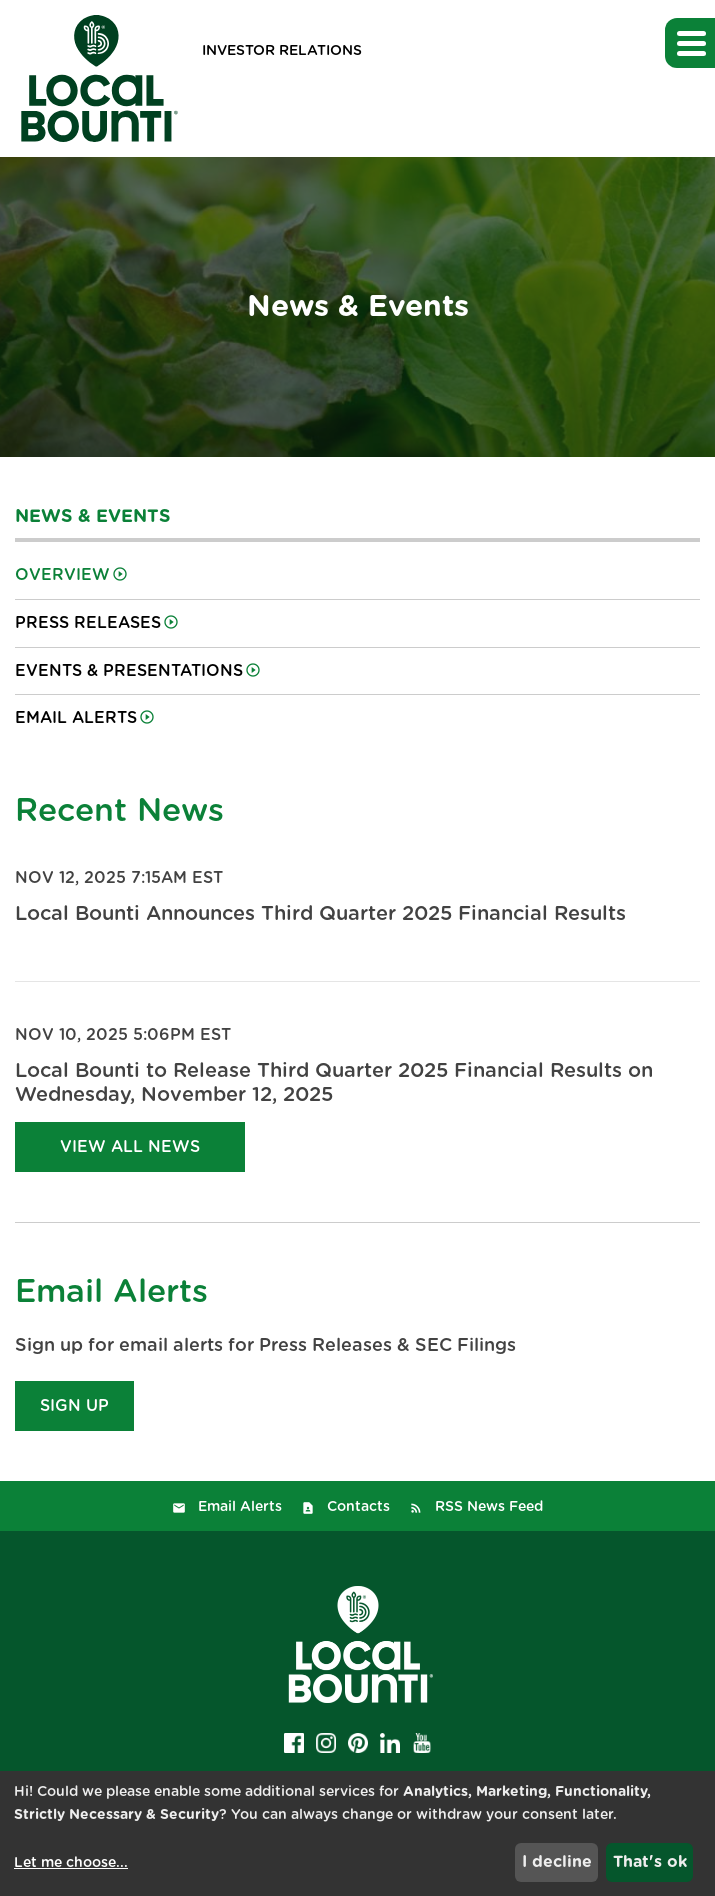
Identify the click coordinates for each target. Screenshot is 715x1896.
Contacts (358, 1507)
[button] (690, 43)
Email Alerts (76, 718)
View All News (130, 1147)
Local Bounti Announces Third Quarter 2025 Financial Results (320, 914)
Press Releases (88, 623)
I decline (557, 1862)
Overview (62, 575)
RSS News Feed (489, 1507)
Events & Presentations (129, 671)
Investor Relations (282, 51)
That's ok (650, 1862)
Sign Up (74, 1406)
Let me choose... (71, 1863)
